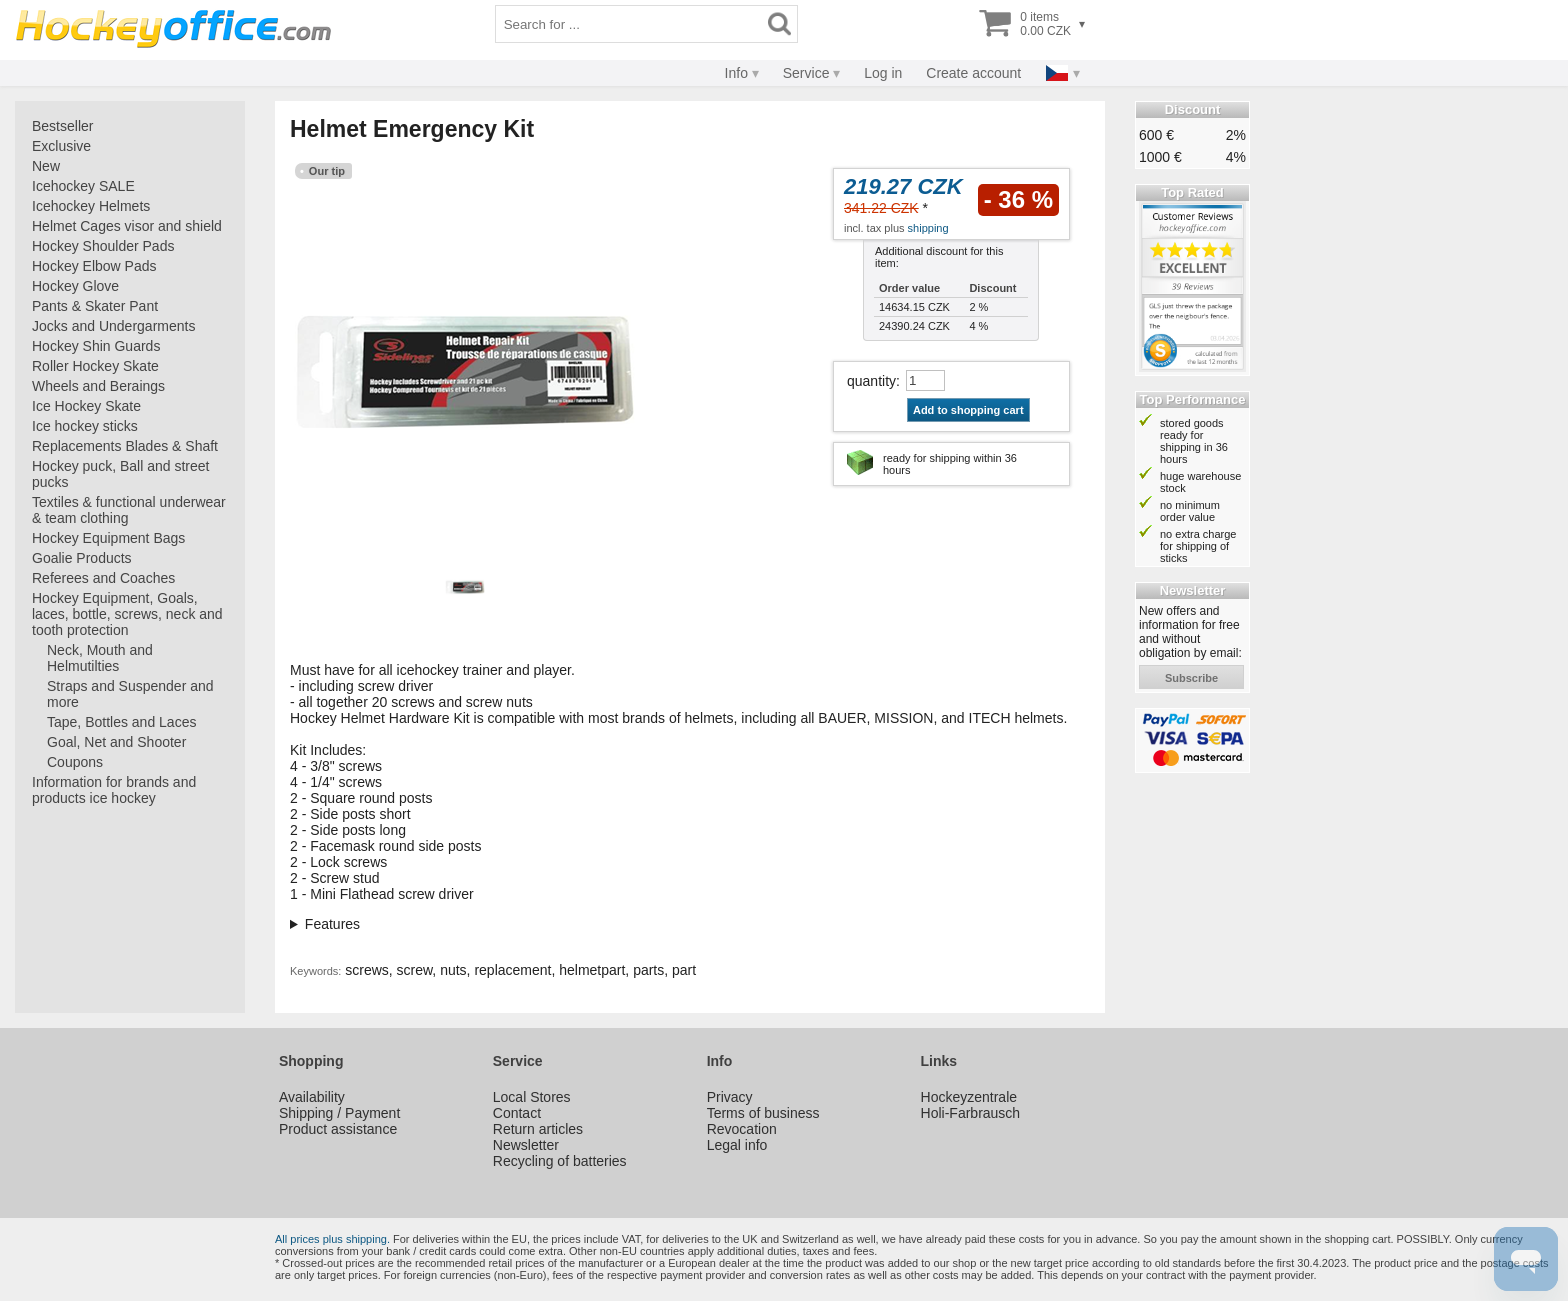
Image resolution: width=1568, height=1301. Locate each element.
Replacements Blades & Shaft (125, 446)
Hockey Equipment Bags (108, 538)
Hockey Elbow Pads (94, 266)
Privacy (730, 1097)
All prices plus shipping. (332, 1239)
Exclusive (61, 146)
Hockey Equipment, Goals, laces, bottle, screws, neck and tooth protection (127, 614)
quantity (871, 381)
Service (806, 73)
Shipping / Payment (339, 1113)
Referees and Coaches (103, 578)
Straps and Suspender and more (130, 694)
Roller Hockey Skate (95, 366)
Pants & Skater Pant (95, 306)
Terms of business (763, 1113)
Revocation (742, 1129)
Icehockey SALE (83, 186)
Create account (973, 73)
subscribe (1191, 678)
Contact (517, 1113)
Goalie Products (82, 558)
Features (332, 924)
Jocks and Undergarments (113, 326)
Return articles (538, 1129)
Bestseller (62, 126)
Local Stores (532, 1097)
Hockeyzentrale (969, 1097)
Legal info (737, 1145)
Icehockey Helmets (91, 206)
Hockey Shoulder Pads (103, 246)
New (46, 166)
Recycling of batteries (560, 1161)
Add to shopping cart (968, 410)
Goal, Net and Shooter (116, 742)
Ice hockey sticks (85, 426)
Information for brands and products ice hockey (114, 790)
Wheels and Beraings (98, 386)
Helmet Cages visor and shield (127, 226)
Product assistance (338, 1129)
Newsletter (526, 1145)
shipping (928, 228)
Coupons (75, 762)
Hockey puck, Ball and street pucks (120, 474)
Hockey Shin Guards (96, 346)
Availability (312, 1097)
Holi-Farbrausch (971, 1113)
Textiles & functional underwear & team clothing (129, 510)
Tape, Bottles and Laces (121, 722)
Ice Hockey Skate (86, 406)
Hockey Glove (75, 286)
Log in (883, 73)
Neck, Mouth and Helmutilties (100, 658)
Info (736, 73)
